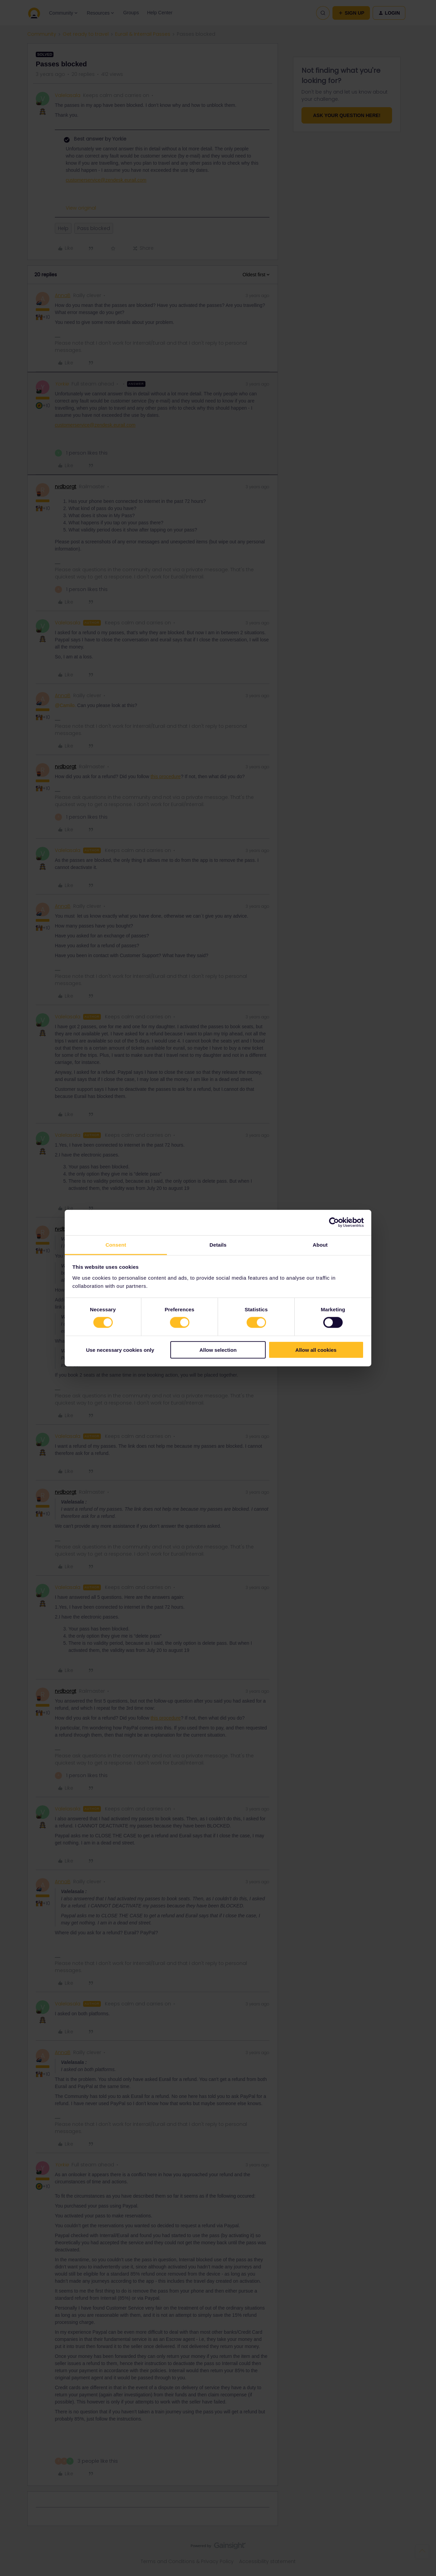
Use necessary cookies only (120, 1349)
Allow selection (217, 1349)
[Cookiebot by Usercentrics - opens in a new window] (334, 1222)
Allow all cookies (316, 1349)
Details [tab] (218, 1244)
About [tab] (320, 1244)
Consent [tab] (116, 1244)
